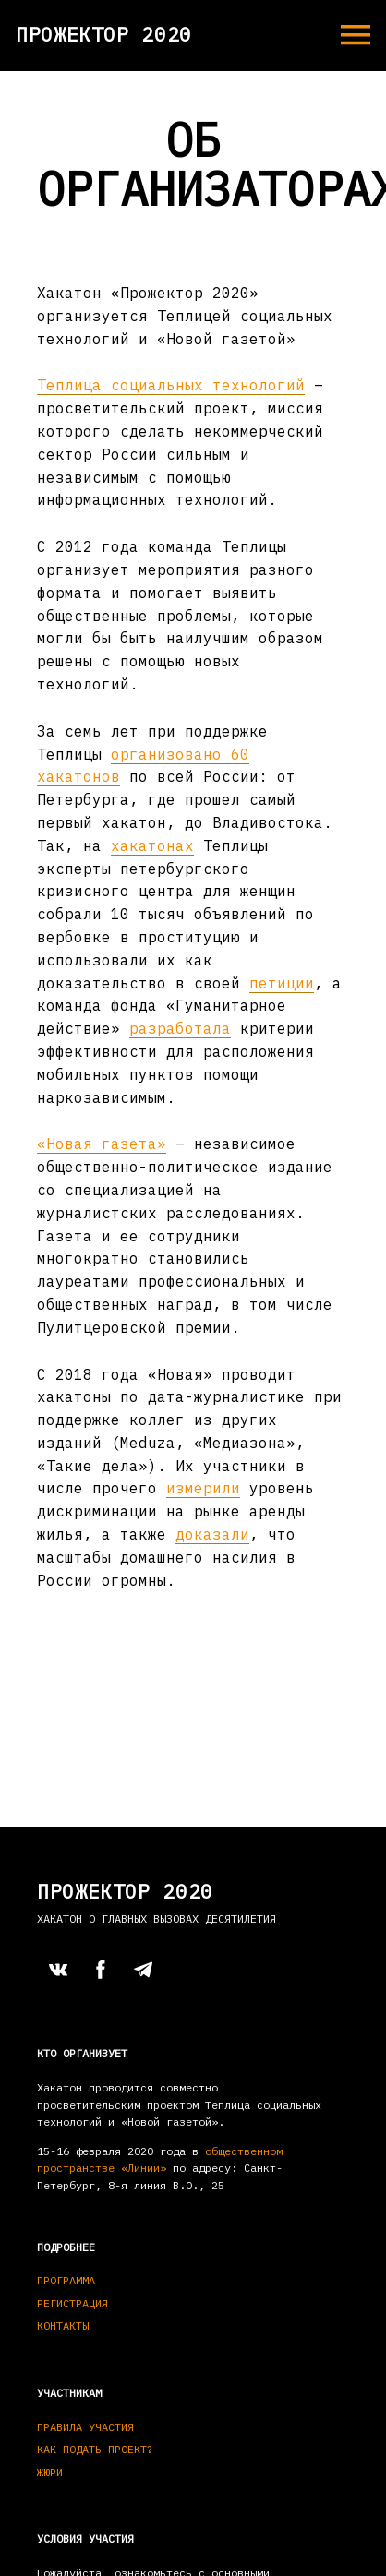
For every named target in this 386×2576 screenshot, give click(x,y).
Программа (66, 2280)
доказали (212, 1534)
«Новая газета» (101, 1143)
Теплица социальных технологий (171, 385)
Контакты (63, 2325)
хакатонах (152, 845)
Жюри (50, 2472)
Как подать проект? (95, 2449)
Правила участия (85, 2427)
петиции (281, 983)
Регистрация (72, 2303)
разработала (180, 1028)
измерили (203, 1488)
